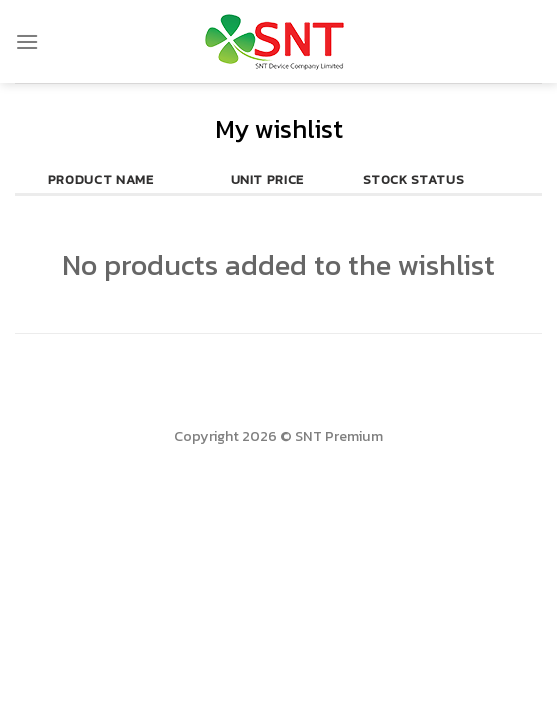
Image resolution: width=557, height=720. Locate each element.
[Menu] (27, 41)
